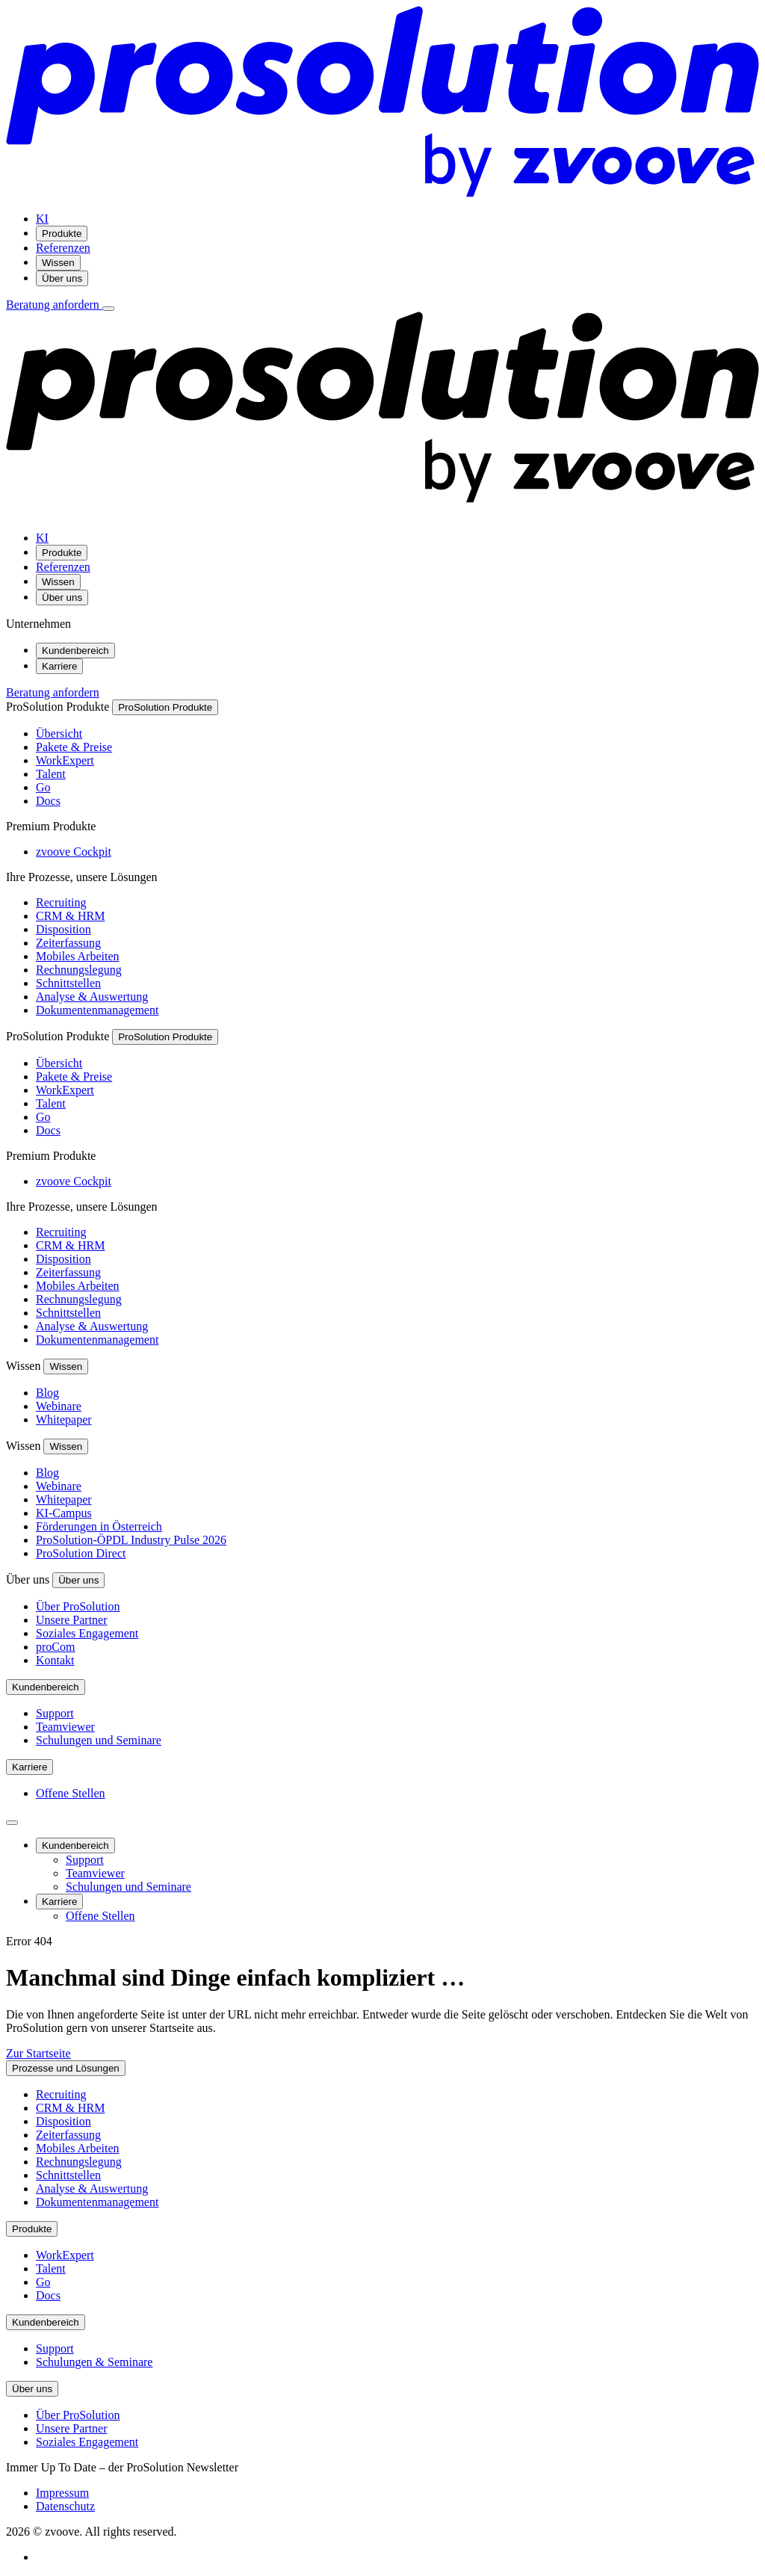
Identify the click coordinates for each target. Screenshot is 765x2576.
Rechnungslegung (79, 969)
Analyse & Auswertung (92, 996)
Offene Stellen (70, 1793)
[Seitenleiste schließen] (12, 1822)
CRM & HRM (70, 915)
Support (55, 1713)
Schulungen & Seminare (94, 2362)
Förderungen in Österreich (99, 1526)
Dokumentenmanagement (97, 1010)
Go (43, 787)
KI (42, 218)
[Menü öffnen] (108, 308)
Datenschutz (65, 2506)
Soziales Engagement (87, 1633)
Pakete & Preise (74, 747)
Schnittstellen (68, 983)
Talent (51, 773)
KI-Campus (64, 1513)
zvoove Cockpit (73, 851)
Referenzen (63, 247)
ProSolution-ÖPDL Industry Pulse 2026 (131, 1539)
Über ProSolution (78, 1606)
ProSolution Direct (81, 1553)
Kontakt (55, 1660)
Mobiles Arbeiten (78, 956)
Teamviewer (65, 1726)
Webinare (58, 1406)
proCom (55, 1646)
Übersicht (59, 733)
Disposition (63, 929)
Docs (48, 800)
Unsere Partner (72, 1619)
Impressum (62, 2492)
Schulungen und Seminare (98, 1740)
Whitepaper (64, 1419)
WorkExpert (65, 760)
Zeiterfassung (68, 942)
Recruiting (61, 902)
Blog (47, 1392)
